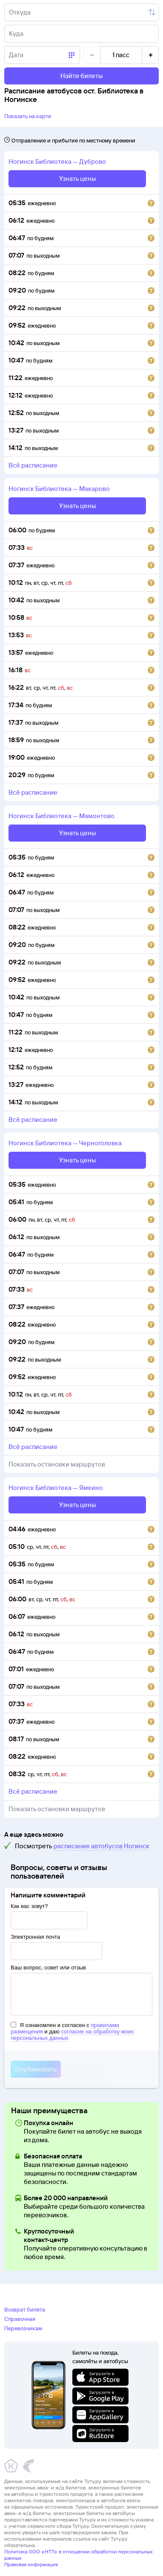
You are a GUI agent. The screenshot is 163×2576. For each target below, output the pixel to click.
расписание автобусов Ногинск (101, 1846)
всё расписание (33, 465)
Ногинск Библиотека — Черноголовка (65, 1143)
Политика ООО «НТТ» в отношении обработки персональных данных (78, 2554)
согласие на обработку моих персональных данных (72, 2034)
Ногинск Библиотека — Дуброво (57, 161)
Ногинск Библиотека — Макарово (59, 489)
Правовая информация (31, 2564)
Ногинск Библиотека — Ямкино (56, 1488)
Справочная (19, 2318)
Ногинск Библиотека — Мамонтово (61, 816)
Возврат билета (24, 2309)
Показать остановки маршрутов (57, 1464)
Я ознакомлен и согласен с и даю (72, 2031)
